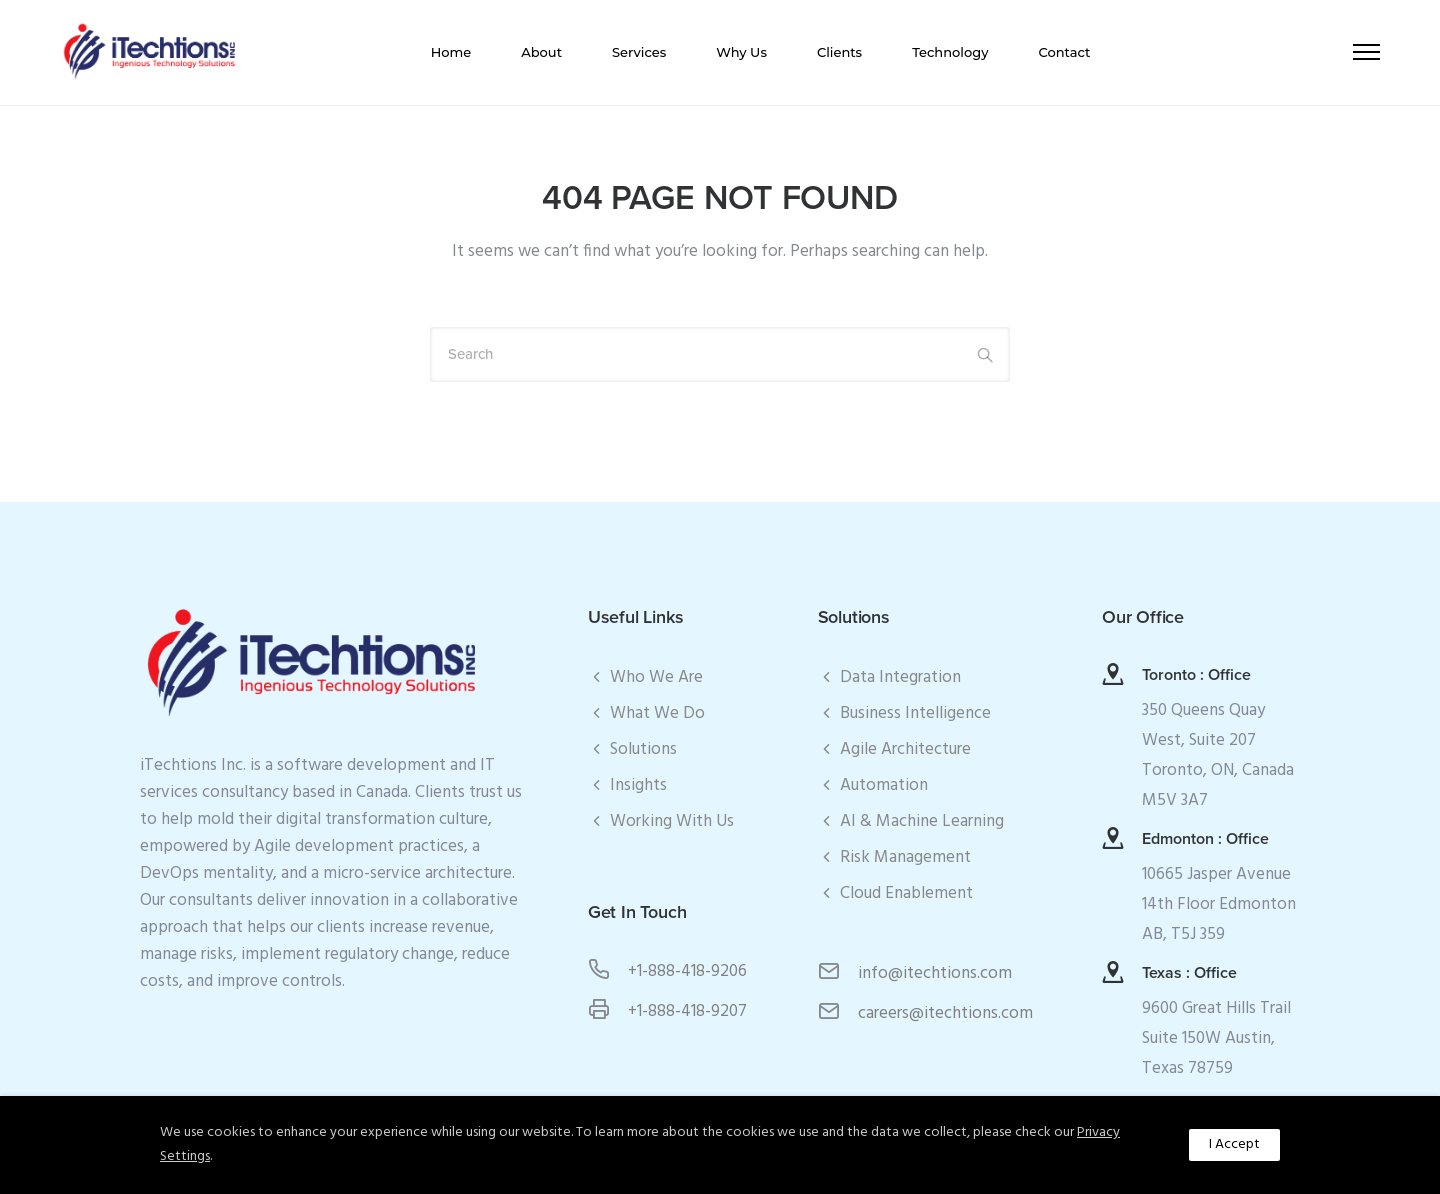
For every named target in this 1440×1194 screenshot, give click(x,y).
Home (451, 52)
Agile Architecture (905, 749)
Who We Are (656, 677)
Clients (839, 52)
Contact (1064, 52)
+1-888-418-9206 (687, 971)
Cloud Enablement (906, 893)
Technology (950, 52)
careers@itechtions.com (945, 1013)
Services (639, 52)
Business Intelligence (915, 713)
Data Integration (900, 677)
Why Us (741, 52)
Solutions (643, 749)
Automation (884, 785)
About (541, 52)
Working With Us (672, 821)
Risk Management (905, 857)
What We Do (657, 713)
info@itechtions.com (935, 973)
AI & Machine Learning (922, 821)
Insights (638, 785)
